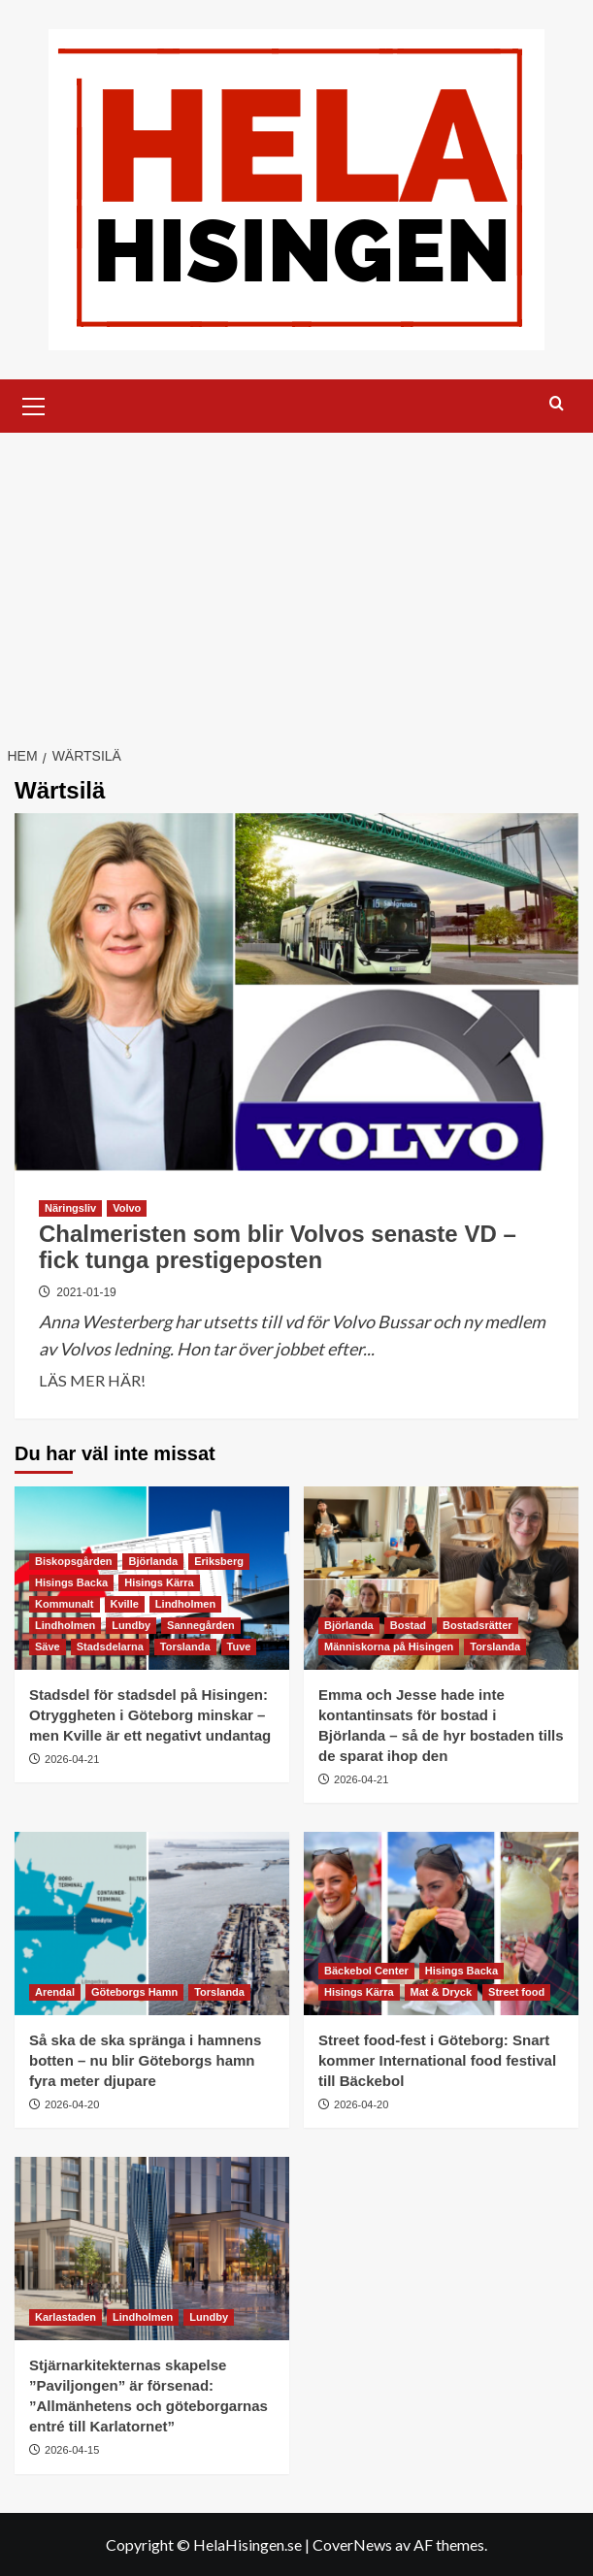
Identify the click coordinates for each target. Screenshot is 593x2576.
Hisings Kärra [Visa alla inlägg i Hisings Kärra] (159, 1582)
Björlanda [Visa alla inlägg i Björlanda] (153, 1561)
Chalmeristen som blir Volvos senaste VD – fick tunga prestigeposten (277, 1246)
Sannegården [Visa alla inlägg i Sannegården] (201, 1625)
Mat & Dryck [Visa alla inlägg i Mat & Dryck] (442, 1992)
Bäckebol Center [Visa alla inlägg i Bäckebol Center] (366, 1970)
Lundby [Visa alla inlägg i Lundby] (131, 1625)
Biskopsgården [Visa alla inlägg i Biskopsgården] (73, 1561)
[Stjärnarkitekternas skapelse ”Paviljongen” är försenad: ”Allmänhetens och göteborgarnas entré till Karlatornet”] (152, 2248)
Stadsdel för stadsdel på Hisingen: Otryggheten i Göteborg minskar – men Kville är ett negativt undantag (150, 1715)
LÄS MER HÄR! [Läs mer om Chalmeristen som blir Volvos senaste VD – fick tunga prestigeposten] (92, 1380)
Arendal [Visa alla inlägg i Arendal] (55, 1992)
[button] (34, 403)
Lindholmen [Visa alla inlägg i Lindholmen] (185, 1604)
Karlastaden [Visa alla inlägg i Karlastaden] (65, 2317)
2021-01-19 (85, 1292)
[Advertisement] (296, 578)
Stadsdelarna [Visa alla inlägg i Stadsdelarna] (110, 1646)
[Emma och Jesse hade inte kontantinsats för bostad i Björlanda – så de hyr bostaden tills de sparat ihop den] (441, 1578)
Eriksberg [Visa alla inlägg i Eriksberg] (219, 1561)
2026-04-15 (72, 2450)
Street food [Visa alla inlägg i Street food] (516, 1992)
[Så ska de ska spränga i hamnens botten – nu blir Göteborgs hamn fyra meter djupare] (152, 1923)
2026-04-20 (72, 2104)
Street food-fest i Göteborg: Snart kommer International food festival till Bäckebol (437, 2060)
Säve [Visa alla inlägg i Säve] (47, 1646)
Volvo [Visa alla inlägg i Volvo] (127, 1208)
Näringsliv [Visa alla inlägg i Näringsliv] (70, 1208)
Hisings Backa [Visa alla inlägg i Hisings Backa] (71, 1582)
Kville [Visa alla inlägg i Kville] (125, 1604)
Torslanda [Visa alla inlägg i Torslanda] (185, 1646)
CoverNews (352, 2544)
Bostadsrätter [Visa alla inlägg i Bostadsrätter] (477, 1625)
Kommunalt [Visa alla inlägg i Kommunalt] (64, 1604)
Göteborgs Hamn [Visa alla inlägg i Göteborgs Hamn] (134, 1992)
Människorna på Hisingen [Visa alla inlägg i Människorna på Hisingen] (388, 1646)
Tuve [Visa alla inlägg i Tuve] (239, 1646)
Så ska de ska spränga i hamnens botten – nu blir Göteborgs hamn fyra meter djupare (145, 2060)
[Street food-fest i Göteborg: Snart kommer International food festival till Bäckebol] (441, 1923)
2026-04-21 (72, 1759)
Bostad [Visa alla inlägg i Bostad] (408, 1625)
